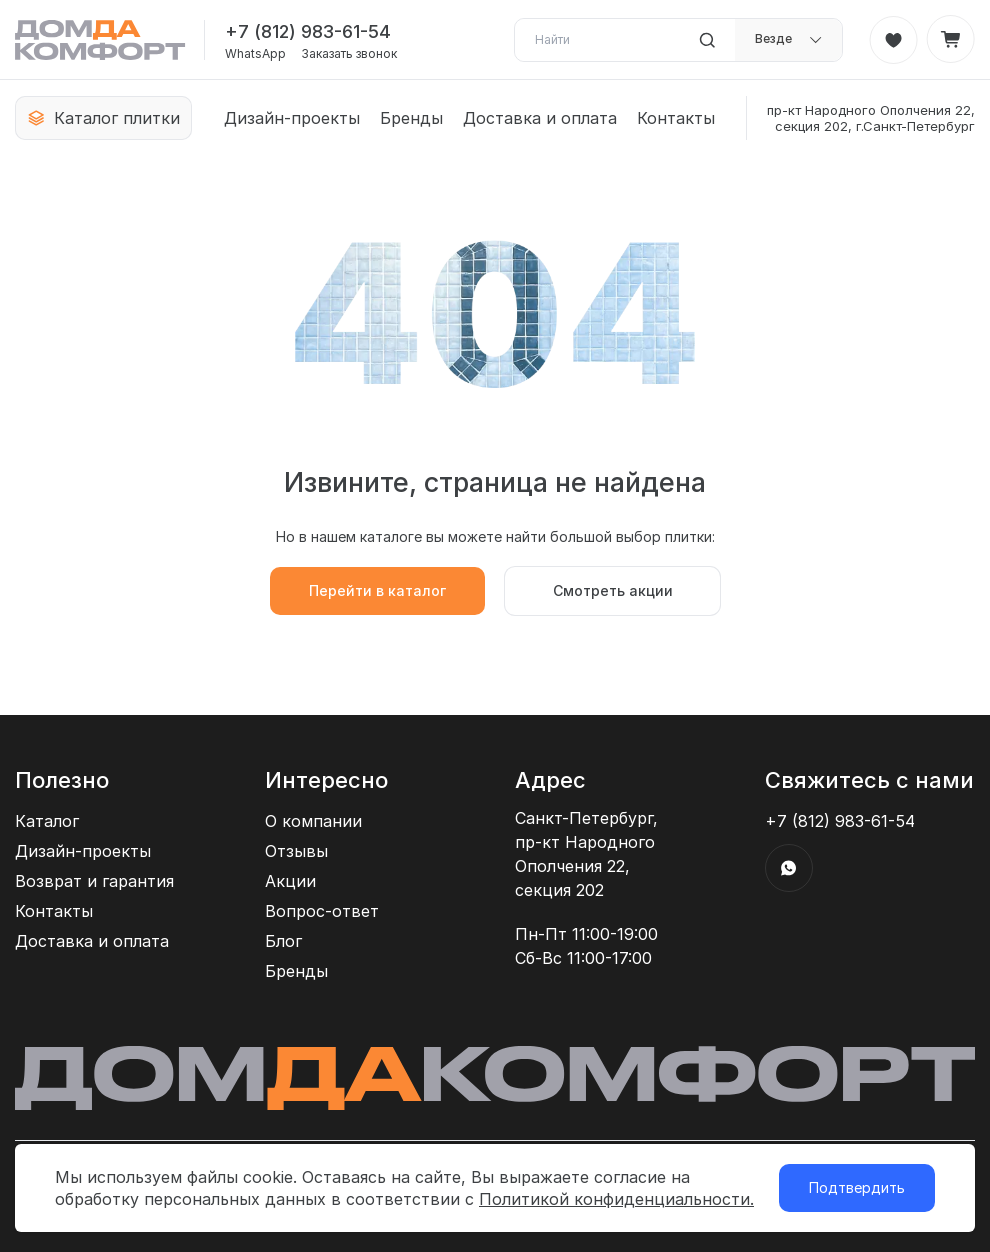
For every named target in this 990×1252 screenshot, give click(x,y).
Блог (283, 941)
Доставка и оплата (540, 118)
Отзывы (296, 851)
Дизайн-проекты (292, 118)
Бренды (411, 118)
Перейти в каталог (377, 590)
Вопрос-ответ (322, 911)
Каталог (47, 821)
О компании (313, 821)
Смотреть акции (613, 590)
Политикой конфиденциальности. (616, 1199)
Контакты (676, 118)
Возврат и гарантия (94, 881)
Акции (290, 881)
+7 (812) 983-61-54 (308, 31)
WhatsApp (255, 54)
